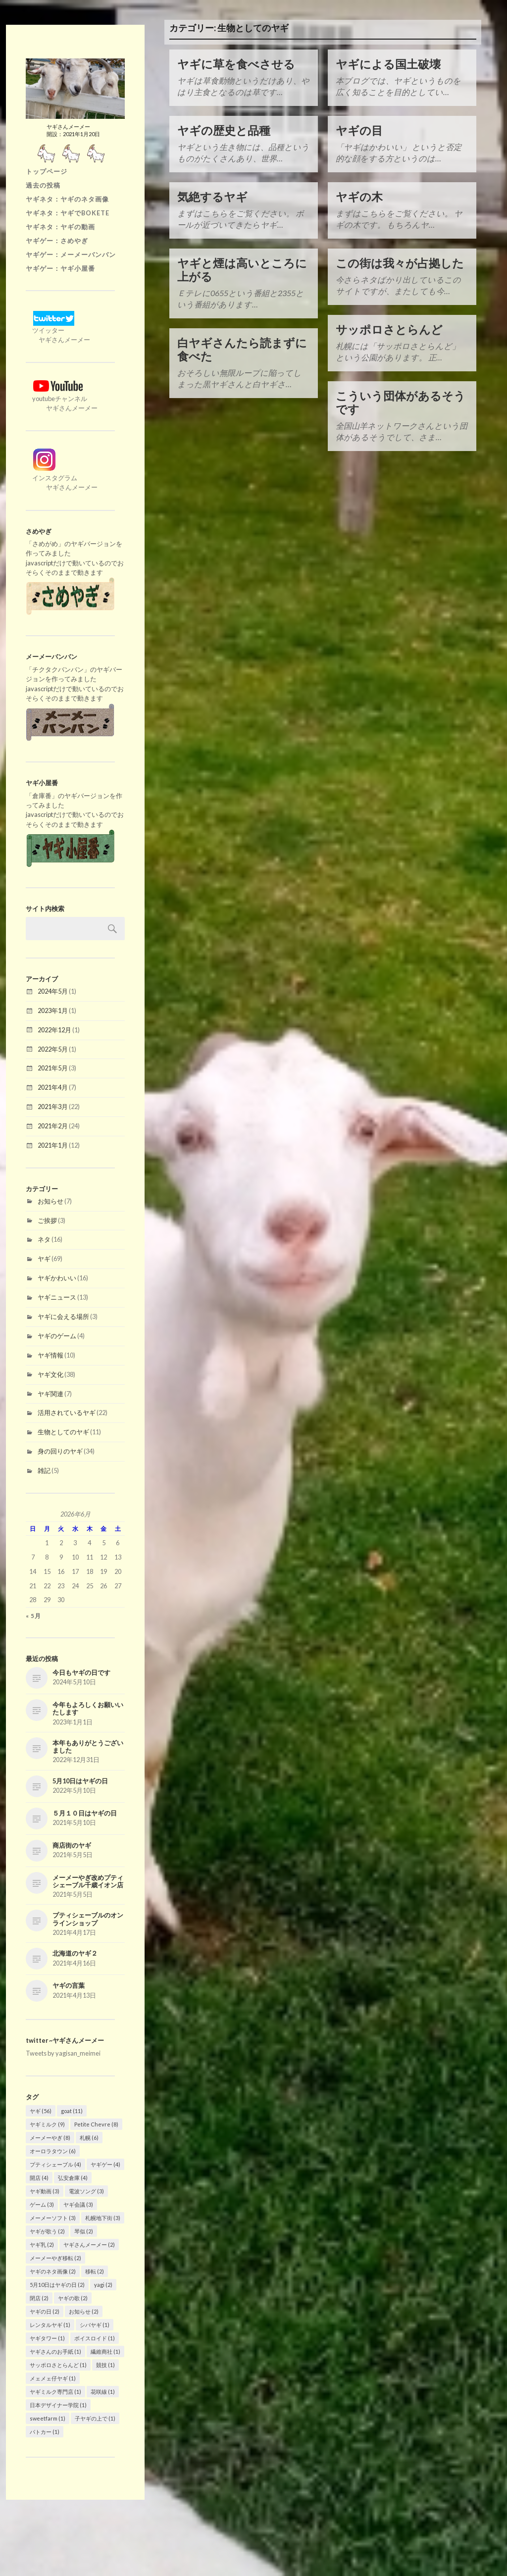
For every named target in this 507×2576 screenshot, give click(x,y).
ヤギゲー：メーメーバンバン (71, 253)
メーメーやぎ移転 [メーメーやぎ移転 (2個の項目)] (55, 2257)
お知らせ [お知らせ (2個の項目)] (84, 2310)
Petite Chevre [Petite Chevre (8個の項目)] (96, 2123)
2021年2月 (53, 1125)
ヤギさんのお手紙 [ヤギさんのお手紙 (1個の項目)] (55, 2350)
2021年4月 (53, 1086)
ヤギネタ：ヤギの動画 (60, 226)
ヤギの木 (359, 196)
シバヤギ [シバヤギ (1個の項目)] (94, 2324)
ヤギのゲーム (57, 1335)
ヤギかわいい (57, 1277)
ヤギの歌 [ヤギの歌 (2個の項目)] (73, 2297)
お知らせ (50, 1200)
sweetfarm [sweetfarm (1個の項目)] (47, 2417)
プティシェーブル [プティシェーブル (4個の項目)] (55, 2163)
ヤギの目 (359, 130)
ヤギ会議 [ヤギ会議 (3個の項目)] (78, 2203)
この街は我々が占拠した (400, 263)
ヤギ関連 (50, 1393)
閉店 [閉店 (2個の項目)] (39, 2297)
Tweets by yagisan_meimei (63, 2052)
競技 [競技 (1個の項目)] (105, 2364)
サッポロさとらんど (389, 329)
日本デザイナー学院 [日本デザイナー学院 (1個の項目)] (58, 2404)
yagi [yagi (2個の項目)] (103, 2283)
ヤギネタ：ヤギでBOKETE (67, 212)
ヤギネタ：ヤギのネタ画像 (67, 198)
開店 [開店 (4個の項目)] (39, 2176)
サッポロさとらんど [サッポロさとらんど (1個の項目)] (58, 2364)
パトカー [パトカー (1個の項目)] (44, 2430)
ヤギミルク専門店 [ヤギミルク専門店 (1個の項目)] (55, 2390)
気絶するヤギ (212, 196)
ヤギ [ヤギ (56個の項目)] (40, 2110)
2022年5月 (53, 1048)
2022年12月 (54, 1029)
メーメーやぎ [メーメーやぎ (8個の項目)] (50, 2136)
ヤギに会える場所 (63, 1315)
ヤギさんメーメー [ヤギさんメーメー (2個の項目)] (89, 2243)
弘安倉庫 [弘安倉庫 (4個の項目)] (73, 2176)
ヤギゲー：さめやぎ (57, 240)
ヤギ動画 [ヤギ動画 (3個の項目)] (44, 2190)
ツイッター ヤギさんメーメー (58, 329)
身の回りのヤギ (60, 1450)
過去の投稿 (43, 184)
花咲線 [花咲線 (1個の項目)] (103, 2390)
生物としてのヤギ (63, 1431)
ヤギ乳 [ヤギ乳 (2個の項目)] (42, 2243)
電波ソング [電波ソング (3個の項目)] (86, 2190)
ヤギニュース (57, 1296)
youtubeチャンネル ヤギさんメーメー (62, 397)
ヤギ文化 (50, 1373)
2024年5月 (53, 990)
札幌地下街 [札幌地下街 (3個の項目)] (102, 2217)
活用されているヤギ (67, 1411)
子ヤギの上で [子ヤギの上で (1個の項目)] (95, 2417)
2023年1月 (53, 1009)
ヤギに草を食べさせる (236, 64)
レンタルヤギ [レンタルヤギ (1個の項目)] (50, 2324)
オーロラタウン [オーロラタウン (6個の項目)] (53, 2150)
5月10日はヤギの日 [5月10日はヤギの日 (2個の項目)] (57, 2283)
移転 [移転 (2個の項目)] (94, 2270)
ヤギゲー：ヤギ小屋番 (60, 267)
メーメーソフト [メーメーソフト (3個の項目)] (53, 2217)
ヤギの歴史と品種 (223, 130)
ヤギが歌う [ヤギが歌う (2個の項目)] (47, 2230)
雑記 (44, 1469)
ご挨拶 (47, 1219)
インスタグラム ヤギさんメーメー (62, 476)
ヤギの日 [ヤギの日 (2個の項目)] (44, 2310)
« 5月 (33, 1615)
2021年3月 (53, 1106)
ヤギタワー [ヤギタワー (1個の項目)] (47, 2337)
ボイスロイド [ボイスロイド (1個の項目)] (94, 2337)
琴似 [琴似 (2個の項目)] (83, 2230)
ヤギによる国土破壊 (388, 64)
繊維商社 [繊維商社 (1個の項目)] (105, 2350)
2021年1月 (53, 1144)
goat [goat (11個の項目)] (72, 2110)
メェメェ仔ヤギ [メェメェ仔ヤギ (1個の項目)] (53, 2377)
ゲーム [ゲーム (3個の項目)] (42, 2203)
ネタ (44, 1238)
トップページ (46, 170)
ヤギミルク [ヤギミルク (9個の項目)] (47, 2123)
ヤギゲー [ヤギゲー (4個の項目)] (105, 2163)
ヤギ (44, 1258)
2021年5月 (53, 1067)
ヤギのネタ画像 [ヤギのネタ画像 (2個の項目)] (53, 2270)
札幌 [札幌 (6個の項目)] (89, 2136)
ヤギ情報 (50, 1354)
